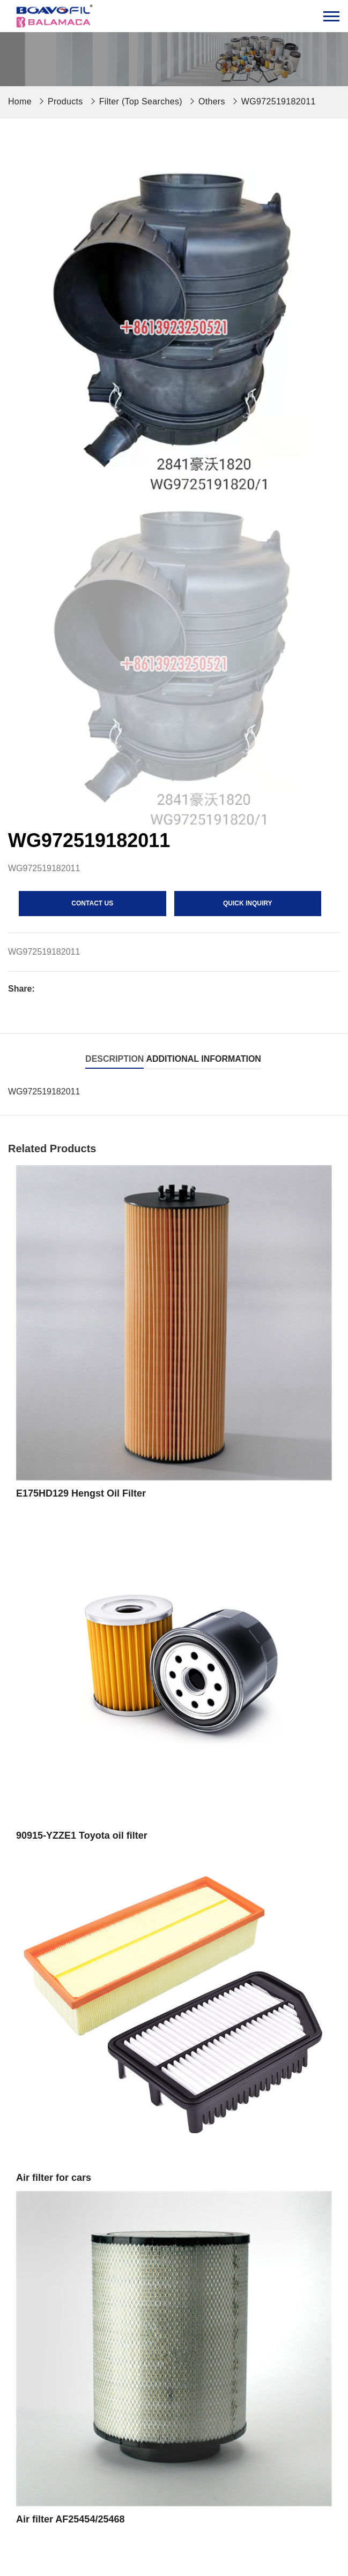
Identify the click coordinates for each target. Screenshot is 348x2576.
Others (211, 101)
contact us (92, 903)
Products (65, 101)
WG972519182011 (278, 101)
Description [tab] (114, 1058)
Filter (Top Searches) (140, 101)
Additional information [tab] (203, 1058)
